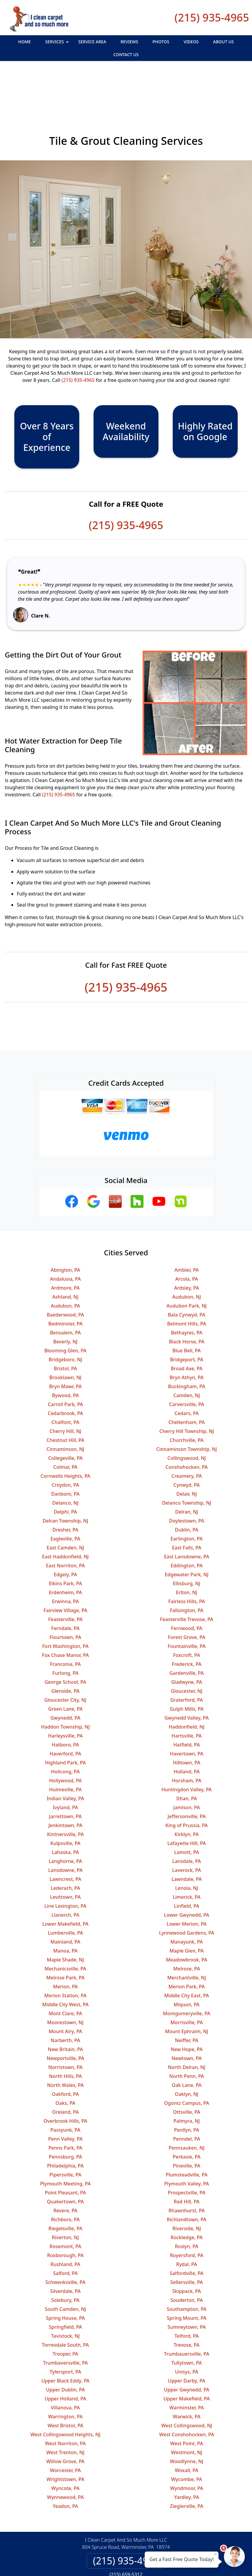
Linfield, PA (186, 1857)
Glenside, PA (65, 1642)
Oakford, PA (65, 2045)
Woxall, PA (186, 2421)
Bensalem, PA (65, 1284)
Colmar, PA (65, 1418)
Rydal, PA (186, 2215)
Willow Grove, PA (65, 2412)
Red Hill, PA (186, 2153)
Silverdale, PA (65, 2242)
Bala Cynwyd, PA (186, 1266)
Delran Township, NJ (65, 1472)
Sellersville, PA (186, 2233)
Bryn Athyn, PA (187, 1328)
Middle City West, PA (65, 1956)
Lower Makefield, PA (65, 1875)
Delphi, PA (65, 1463)
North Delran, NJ (186, 2018)
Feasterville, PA (65, 1570)
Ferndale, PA (65, 1579)
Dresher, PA (65, 1481)
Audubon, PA (65, 1257)
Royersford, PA (186, 2206)
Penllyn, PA (186, 2081)
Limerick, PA (187, 1848)
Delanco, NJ (65, 1454)
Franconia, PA (65, 1615)
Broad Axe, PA (186, 1320)
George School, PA (65, 1633)
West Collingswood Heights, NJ (65, 2386)
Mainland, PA (65, 1893)
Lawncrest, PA (65, 1830)
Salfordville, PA (187, 2224)
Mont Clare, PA (65, 1964)
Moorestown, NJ (65, 1973)
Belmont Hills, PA (186, 1275)
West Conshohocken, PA (186, 2386)
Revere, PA (65, 2162)
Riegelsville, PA (65, 2179)
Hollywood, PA (65, 1732)
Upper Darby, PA (186, 2332)
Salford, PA (65, 2224)
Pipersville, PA (65, 2126)
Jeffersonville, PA (187, 1767)
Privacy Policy (101, 2540)
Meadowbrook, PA (186, 1911)
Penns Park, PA (65, 2099)
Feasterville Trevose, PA (186, 1570)
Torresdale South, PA (65, 2296)
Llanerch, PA (65, 1866)
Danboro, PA (65, 1445)
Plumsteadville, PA (186, 2126)
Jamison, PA (186, 1758)
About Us (223, 41)
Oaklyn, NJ (186, 2045)
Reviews (129, 41)
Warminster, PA (186, 2359)
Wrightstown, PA (65, 2430)
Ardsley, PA (186, 1239)
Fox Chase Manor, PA (65, 1606)
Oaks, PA (65, 2054)
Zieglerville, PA (186, 2457)
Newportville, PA (65, 2009)
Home (24, 41)
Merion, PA (65, 1938)
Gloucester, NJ (186, 1642)
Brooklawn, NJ (65, 1328)
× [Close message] (215, 2554)
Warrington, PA (65, 2368)
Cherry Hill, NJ (65, 1382)
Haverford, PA (65, 1705)
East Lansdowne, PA (186, 1508)
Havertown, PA (186, 1705)
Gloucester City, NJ (65, 1651)
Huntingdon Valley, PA (186, 1741)
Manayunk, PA (186, 1893)
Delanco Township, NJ (186, 1454)
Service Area (92, 41)
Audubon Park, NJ (187, 1257)
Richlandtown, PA (186, 2171)
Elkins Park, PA (65, 1535)
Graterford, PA (186, 1651)
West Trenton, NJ (65, 2403)
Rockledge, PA (187, 2188)
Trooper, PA (65, 2305)
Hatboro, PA (65, 1696)
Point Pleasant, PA (65, 2144)
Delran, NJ (186, 1463)
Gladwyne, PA (186, 1633)
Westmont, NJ (186, 2403)
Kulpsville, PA (65, 1794)
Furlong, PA (65, 1624)
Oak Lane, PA (186, 2036)
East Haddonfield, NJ (65, 1508)
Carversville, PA (186, 1355)
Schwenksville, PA (65, 2233)
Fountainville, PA (186, 1597)
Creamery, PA (186, 1427)
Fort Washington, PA (65, 1597)
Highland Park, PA (65, 1714)
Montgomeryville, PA (186, 1964)
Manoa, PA (65, 1902)
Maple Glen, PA (186, 1902)
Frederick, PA (186, 1615)
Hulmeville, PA (65, 1741)
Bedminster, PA (65, 1275)
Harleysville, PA (65, 1687)
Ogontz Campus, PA (186, 2054)
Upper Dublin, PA (65, 2341)
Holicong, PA (65, 1723)
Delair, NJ (186, 1445)
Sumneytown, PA (186, 2278)
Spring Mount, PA (187, 2269)
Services (57, 43)
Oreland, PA (65, 2063)
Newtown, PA (187, 2009)
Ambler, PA (187, 1221)
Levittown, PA (65, 1848)
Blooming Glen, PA (65, 1302)
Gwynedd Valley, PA (186, 1669)
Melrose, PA (186, 1920)
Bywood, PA (65, 1346)
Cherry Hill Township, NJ (186, 1382)
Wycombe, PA (186, 2430)
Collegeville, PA (65, 1409)
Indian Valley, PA (65, 1749)
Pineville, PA (186, 2117)
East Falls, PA (186, 1499)
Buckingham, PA (186, 1337)
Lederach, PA (65, 1839)
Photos (160, 41)
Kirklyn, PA (187, 1785)
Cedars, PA (187, 1364)
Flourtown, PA (65, 1588)
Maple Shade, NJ (65, 1911)
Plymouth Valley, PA (186, 2135)
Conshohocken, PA (187, 1418)
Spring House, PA (65, 2269)
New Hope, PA (187, 2000)
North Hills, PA (65, 2027)
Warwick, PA (187, 2368)
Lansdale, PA (186, 1812)
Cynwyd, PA (186, 1436)
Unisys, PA (186, 2323)
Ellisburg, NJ (186, 1535)
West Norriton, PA (65, 2394)
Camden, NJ (186, 1346)
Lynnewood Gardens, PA (186, 1884)
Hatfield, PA (186, 1696)
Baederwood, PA (65, 1266)
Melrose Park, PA (65, 1929)
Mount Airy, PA (65, 1982)
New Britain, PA (65, 2000)
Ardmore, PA (65, 1239)
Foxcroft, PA (186, 1606)
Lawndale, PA (187, 1830)
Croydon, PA (65, 1436)
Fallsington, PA (186, 1561)
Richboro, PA (65, 2171)
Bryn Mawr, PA (65, 1337)
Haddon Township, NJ (65, 1678)
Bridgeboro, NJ (65, 1311)
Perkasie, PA (187, 2108)
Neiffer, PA (186, 1991)
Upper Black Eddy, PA (65, 2332)
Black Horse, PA (186, 1293)
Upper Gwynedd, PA (186, 2341)
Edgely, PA (65, 1526)
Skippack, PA (186, 2242)
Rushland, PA (65, 2215)
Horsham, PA (186, 1732)
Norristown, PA (65, 2018)
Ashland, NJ (65, 1248)
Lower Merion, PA (187, 1875)
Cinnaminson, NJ (65, 1400)
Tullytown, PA (186, 2314)
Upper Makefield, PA (187, 2350)
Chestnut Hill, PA (65, 1391)
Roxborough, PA (65, 2206)
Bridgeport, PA (186, 1311)
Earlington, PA (187, 1490)
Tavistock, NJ (65, 2287)
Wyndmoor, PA (186, 2439)
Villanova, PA (65, 2359)
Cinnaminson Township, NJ (186, 1400)
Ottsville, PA (186, 2063)
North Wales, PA (65, 2036)
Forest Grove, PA (186, 1588)
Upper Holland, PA (65, 2350)
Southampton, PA (187, 2260)
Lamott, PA (186, 1803)
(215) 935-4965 (212, 17)
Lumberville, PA (65, 1884)
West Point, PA (186, 2394)
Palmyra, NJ (186, 2072)
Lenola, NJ (186, 1839)
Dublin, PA (186, 1481)
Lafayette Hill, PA (186, 1794)
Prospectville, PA (186, 2144)
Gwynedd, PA (65, 1669)
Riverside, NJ (186, 2179)
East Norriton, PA (65, 1517)
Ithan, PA (186, 1749)
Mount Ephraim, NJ (186, 1982)
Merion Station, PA (65, 1947)
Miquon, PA (187, 1956)
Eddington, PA (187, 1517)
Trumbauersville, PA (186, 2305)
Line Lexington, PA (65, 1857)
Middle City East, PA (186, 1947)
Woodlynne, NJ (186, 2412)
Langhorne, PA (65, 1812)
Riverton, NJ (65, 2188)
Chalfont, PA (65, 1373)
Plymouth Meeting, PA (65, 2135)
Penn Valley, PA (65, 2090)
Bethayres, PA (186, 1284)
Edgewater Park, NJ (186, 1526)
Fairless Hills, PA (186, 1552)
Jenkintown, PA (65, 1776)
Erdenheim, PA (65, 1543)
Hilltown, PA (186, 1714)
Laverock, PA (186, 1821)
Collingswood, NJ (186, 1409)
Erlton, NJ (186, 1543)
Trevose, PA (187, 2296)
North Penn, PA (186, 2027)
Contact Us (126, 54)
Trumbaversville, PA (65, 2314)
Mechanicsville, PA (65, 1920)
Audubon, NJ (186, 1248)
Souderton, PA (186, 2251)
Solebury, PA (65, 2251)
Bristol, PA (65, 1320)
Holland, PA (186, 1723)
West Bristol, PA (65, 2377)
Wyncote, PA (65, 2439)
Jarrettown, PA (65, 1767)
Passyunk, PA (65, 2081)
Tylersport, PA (65, 2323)
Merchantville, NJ (186, 1929)
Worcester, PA (65, 2421)
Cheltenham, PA (187, 1373)
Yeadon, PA (65, 2457)
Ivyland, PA (65, 1758)
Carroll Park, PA (65, 1355)
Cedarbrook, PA (65, 1364)
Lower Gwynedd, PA (186, 1866)
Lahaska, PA (65, 1803)
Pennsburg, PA (65, 2108)
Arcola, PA (186, 1230)
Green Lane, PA (65, 1660)
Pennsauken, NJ (186, 2099)
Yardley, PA (186, 2448)
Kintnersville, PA (65, 1785)
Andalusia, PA (65, 1230)
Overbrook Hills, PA (65, 2072)
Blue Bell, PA (186, 1302)
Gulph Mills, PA (186, 1660)
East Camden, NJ (65, 1499)
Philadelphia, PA (65, 2117)
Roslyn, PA (186, 2197)
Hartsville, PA (186, 1687)
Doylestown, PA (186, 1472)
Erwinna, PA (65, 1552)
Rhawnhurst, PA (187, 2162)
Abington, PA (65, 1221)
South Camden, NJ (65, 2260)
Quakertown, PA (65, 2153)
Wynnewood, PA (65, 2448)
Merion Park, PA (186, 1938)
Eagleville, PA (65, 1490)
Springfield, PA (65, 2278)
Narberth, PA (65, 1991)
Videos (191, 41)
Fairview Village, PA (65, 1561)
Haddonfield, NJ (186, 1678)
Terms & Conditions (144, 2540)
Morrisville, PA (186, 1973)
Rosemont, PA (65, 2197)
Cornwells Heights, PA (65, 1427)
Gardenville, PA (186, 1624)
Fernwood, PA (186, 1579)
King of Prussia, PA (186, 1776)
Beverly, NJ (65, 1293)
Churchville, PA (187, 1391)
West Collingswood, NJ (186, 2377)
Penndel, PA (186, 2090)
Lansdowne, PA (65, 1821)
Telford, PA (187, 2287)
